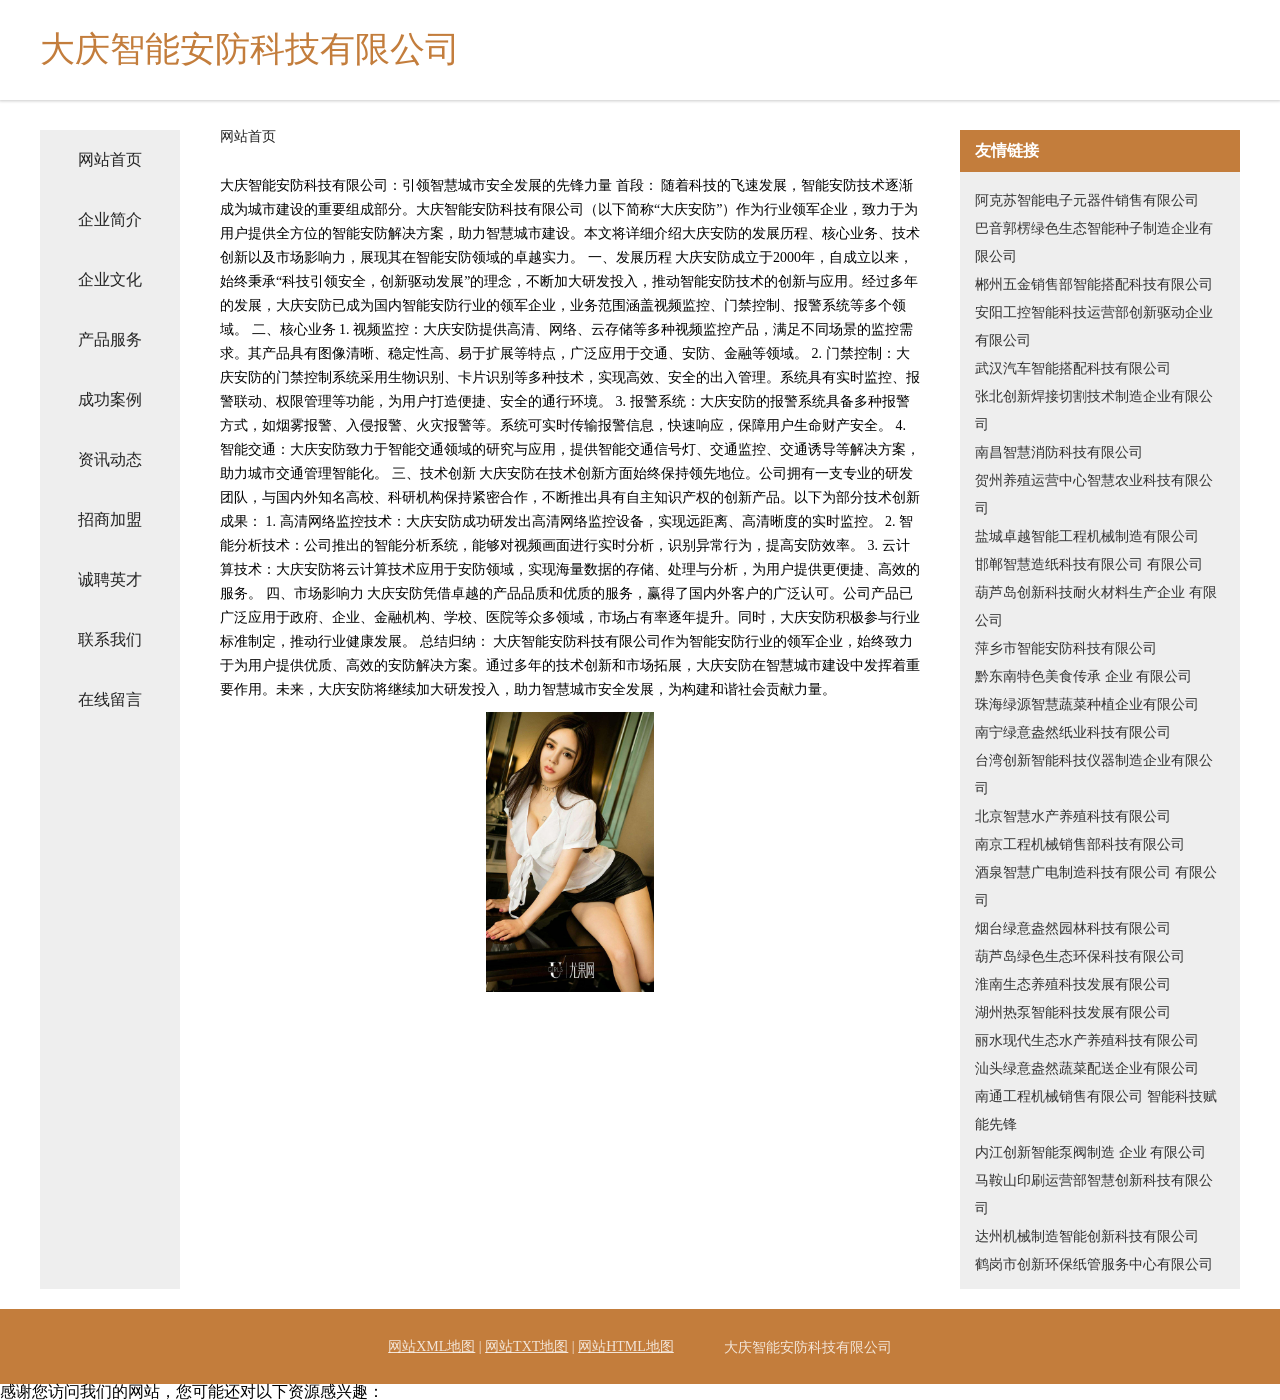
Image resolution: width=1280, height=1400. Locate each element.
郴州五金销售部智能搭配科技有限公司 (1094, 284)
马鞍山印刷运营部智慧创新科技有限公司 (1094, 1194)
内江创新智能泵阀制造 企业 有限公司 (1090, 1152)
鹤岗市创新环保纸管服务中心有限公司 (1094, 1264)
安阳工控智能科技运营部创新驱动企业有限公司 (1094, 326)
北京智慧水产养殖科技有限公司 (1073, 816)
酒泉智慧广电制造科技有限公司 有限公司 (1096, 886)
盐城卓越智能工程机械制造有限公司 (1087, 536)
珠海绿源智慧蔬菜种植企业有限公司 (1087, 704)
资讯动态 (110, 459)
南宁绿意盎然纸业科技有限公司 (1073, 732)
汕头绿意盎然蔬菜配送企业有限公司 (1087, 1068)
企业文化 (110, 279)
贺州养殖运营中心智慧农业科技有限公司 (1094, 494)
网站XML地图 (431, 1346)
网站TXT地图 (526, 1346)
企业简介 (110, 219)
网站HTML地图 (626, 1346)
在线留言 (110, 699)
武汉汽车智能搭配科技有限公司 (1073, 368)
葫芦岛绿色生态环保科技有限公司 (1080, 956)
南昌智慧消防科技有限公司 (1059, 452)
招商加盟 (110, 519)
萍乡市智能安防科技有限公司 (1066, 648)
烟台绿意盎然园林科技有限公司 (1073, 928)
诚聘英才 (110, 579)
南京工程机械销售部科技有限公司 (1080, 844)
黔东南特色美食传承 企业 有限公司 (1083, 676)
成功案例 (110, 399)
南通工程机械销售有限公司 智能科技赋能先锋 (1096, 1110)
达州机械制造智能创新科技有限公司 (1087, 1236)
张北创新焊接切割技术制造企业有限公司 (1094, 410)
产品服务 (110, 339)
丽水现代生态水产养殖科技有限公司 (1087, 1040)
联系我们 (110, 639)
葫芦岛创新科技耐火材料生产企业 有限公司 (1096, 606)
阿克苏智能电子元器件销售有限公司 (1087, 200)
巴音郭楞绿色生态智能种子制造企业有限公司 (1094, 242)
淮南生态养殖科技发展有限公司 (1073, 984)
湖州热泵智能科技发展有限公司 (1073, 1012)
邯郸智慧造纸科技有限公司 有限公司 (1089, 564)
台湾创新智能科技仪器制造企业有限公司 (1094, 774)
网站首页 (110, 159)
